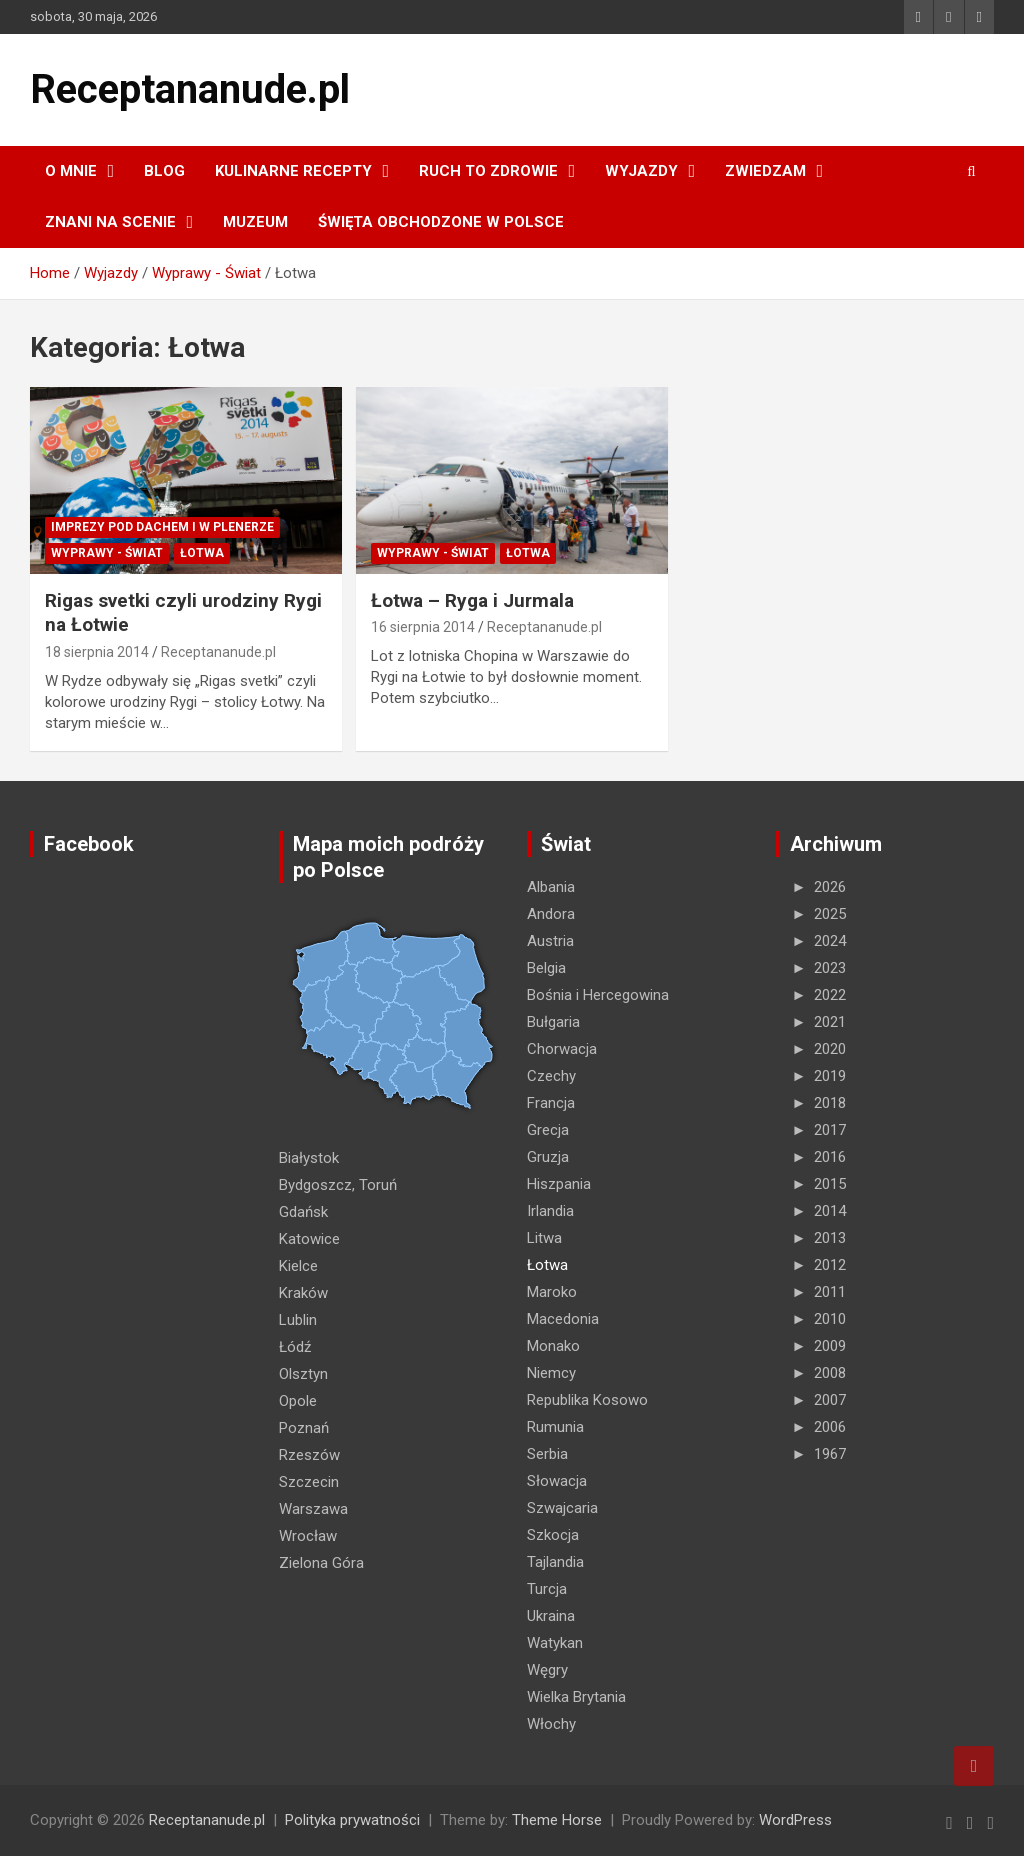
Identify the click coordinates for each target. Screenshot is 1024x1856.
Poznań (304, 1428)
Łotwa (202, 553)
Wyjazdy (641, 171)
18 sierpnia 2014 (97, 652)
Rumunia (555, 1427)
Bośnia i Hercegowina (598, 995)
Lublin (298, 1320)
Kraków (303, 1293)
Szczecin (309, 1482)
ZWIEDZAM (765, 171)
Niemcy (551, 1373)
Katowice (309, 1239)
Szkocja (553, 1535)
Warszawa (313, 1509)
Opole (298, 1401)
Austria (550, 941)
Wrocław (308, 1536)
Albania (551, 887)
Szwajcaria (562, 1508)
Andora (551, 914)
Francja (551, 1103)
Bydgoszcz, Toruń (338, 1185)
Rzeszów (309, 1455)
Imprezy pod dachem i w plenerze (162, 527)
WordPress (795, 1820)
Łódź (295, 1347)
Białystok (309, 1158)
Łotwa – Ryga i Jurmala (472, 600)
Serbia (547, 1454)
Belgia (546, 968)
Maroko (552, 1292)
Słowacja (557, 1481)
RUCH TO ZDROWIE (488, 171)
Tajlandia (555, 1562)
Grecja (548, 1130)
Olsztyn (303, 1374)
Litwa (544, 1238)
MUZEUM (255, 222)
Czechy (551, 1076)
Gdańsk (303, 1212)
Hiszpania (559, 1184)
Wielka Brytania (576, 1697)
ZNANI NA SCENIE (110, 222)
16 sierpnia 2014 (423, 627)
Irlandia (550, 1211)
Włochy (551, 1724)
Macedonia (563, 1319)
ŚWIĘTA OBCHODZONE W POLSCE (441, 222)
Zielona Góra (321, 1563)
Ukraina (551, 1616)
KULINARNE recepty (293, 171)
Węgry (547, 1670)
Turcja (547, 1589)
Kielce (298, 1266)
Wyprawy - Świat (107, 553)
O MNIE (71, 171)
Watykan (555, 1643)
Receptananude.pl (190, 89)
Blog (164, 171)
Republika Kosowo (587, 1400)
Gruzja (548, 1157)
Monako (553, 1346)
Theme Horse (557, 1820)
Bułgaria (553, 1022)
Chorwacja (562, 1049)
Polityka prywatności (352, 1820)
